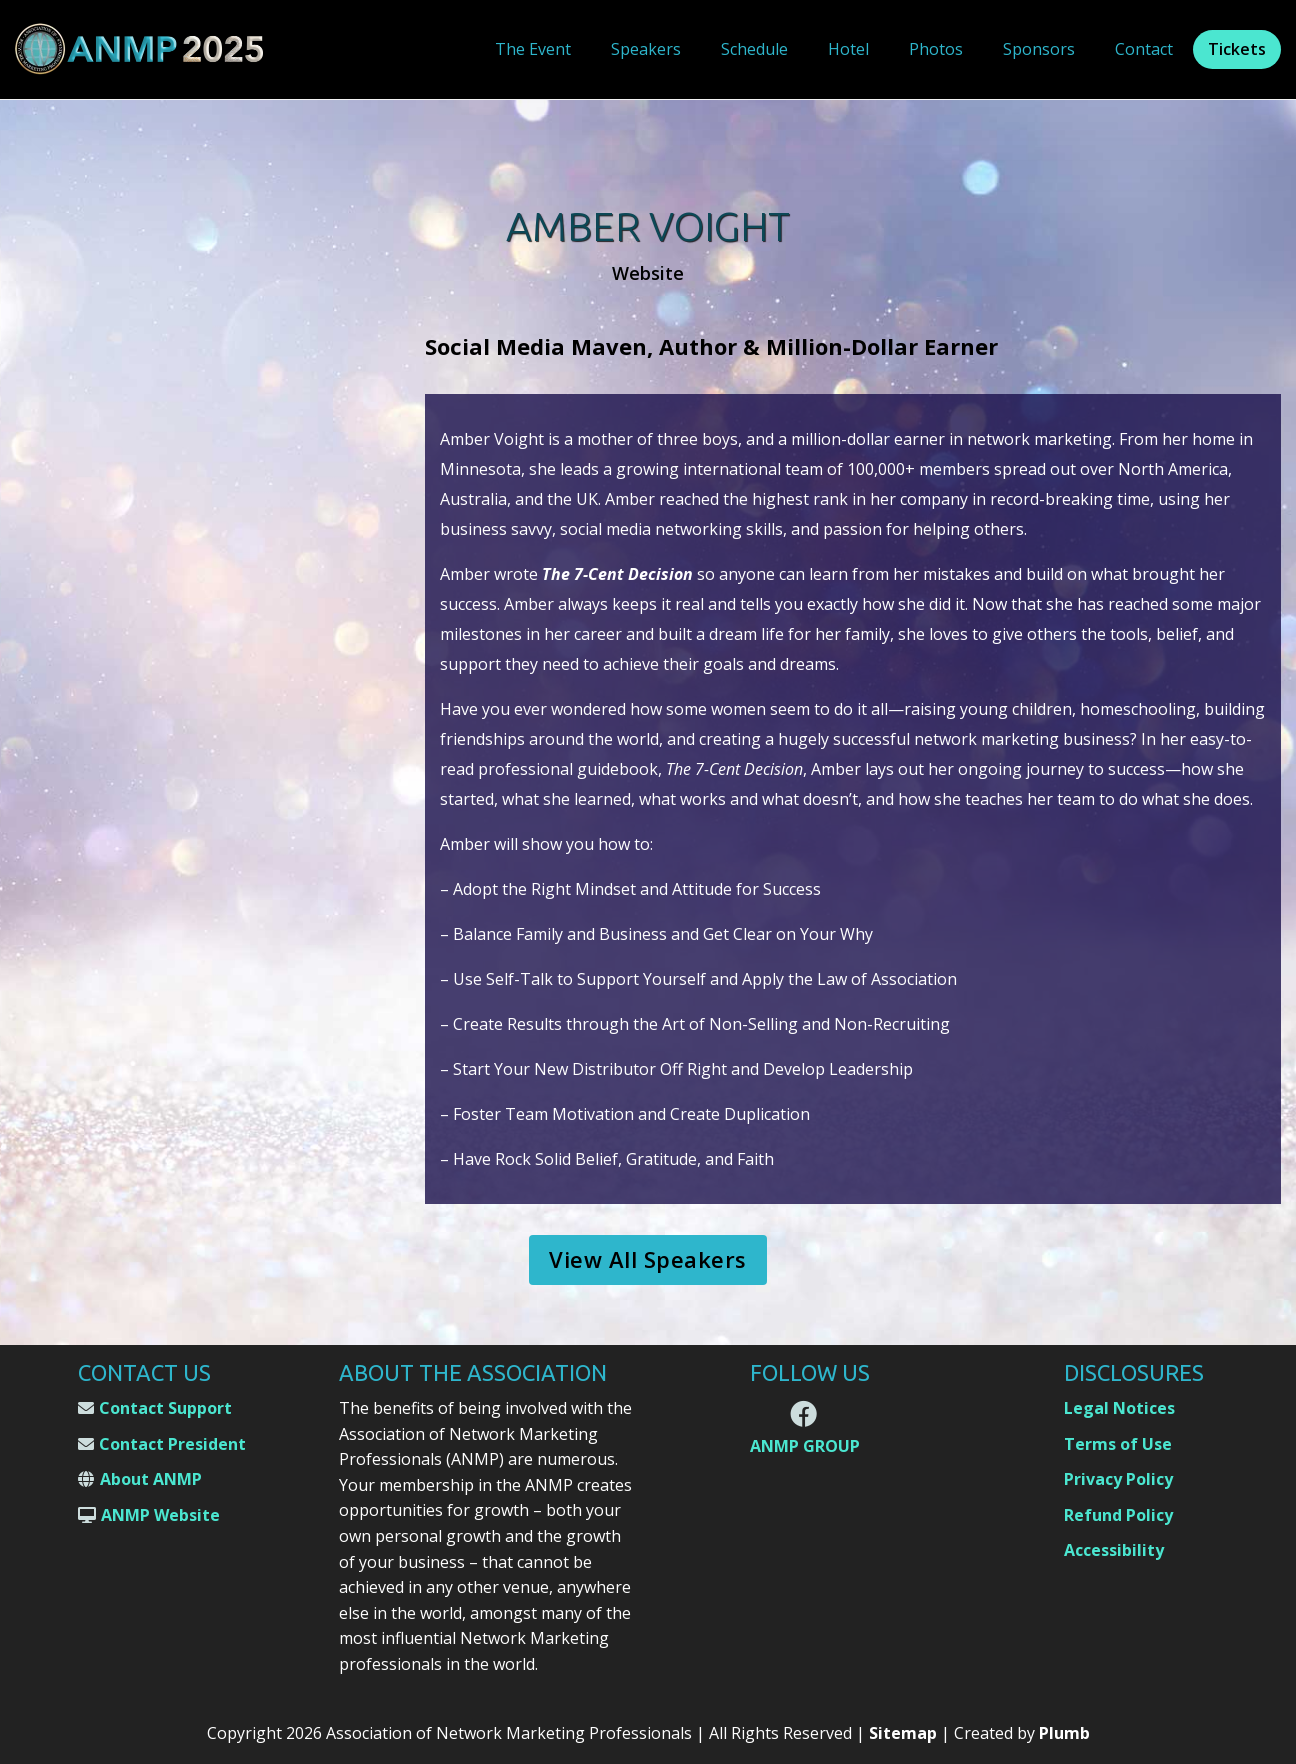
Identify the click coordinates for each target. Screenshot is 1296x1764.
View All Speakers (648, 1259)
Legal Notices (1119, 1408)
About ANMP (151, 1479)
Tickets (1237, 49)
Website (648, 273)
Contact (1144, 49)
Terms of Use (1118, 1444)
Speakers (646, 49)
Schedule (754, 49)
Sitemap (903, 1733)
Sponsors (1039, 49)
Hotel (848, 49)
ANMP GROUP (805, 1446)
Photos (936, 49)
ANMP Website (160, 1515)
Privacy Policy (1118, 1479)
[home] (140, 49)
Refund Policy (1118, 1515)
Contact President (172, 1444)
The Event (533, 49)
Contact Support (165, 1408)
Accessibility (1114, 1550)
